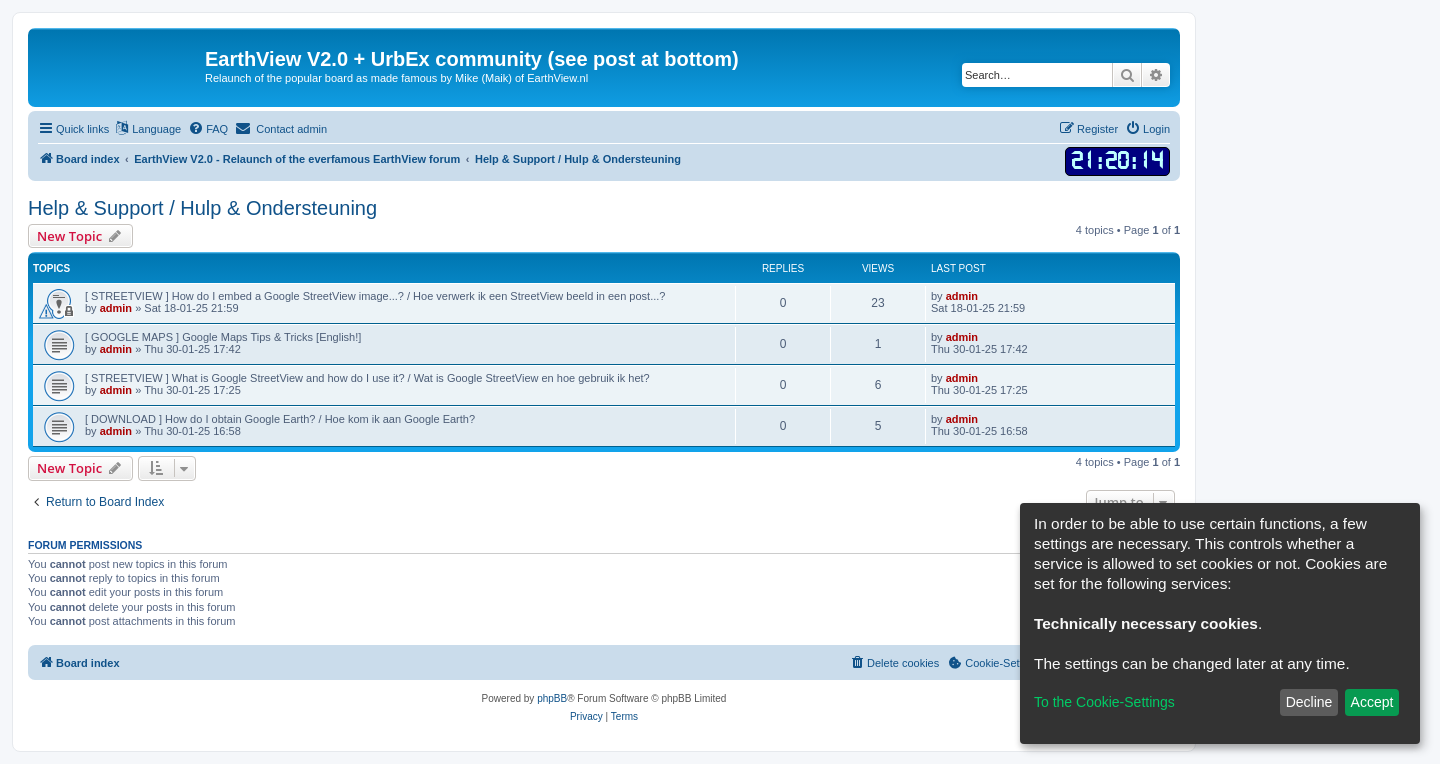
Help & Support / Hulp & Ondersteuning (202, 208)
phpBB (552, 698)
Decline (1309, 702)
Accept (1372, 702)
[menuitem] (208, 129)
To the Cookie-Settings (1104, 702)
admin (116, 308)
